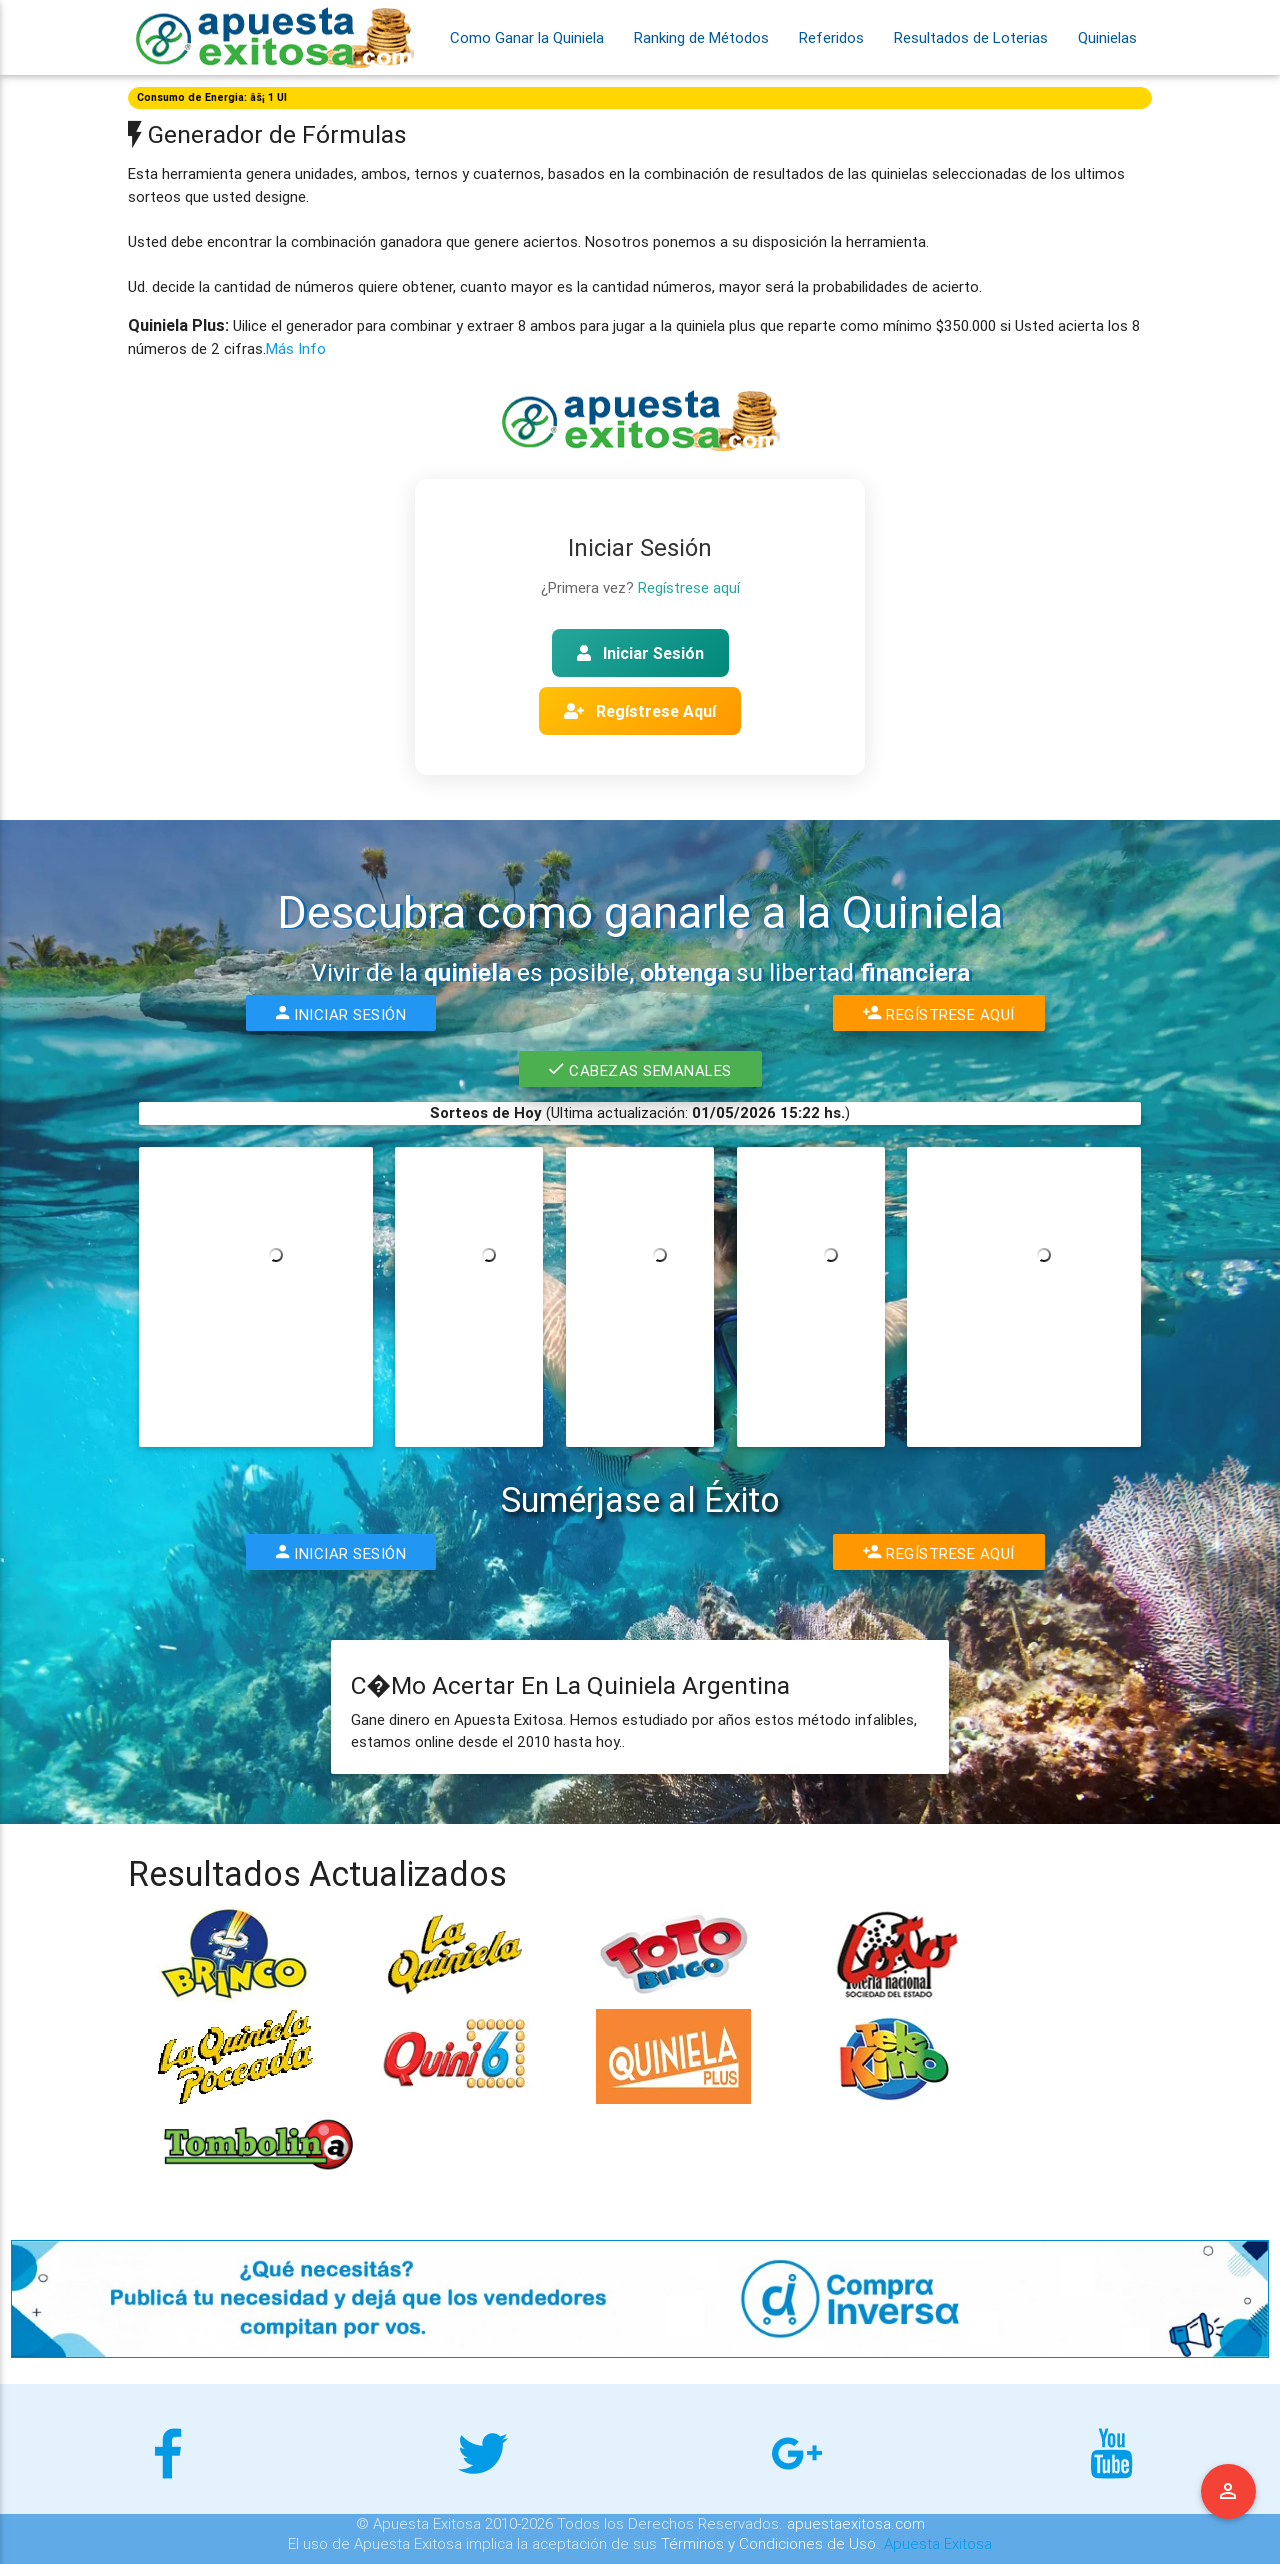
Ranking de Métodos (701, 37)
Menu (1229, 2492)
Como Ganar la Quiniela (527, 37)
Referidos (831, 37)
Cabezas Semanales (640, 1069)
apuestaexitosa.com (856, 2523)
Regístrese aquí (689, 587)
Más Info (296, 348)
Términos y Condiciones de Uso (768, 2543)
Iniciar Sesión (640, 653)
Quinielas (1107, 37)
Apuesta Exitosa (938, 2543)
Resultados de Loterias (971, 37)
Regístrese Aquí (640, 711)
